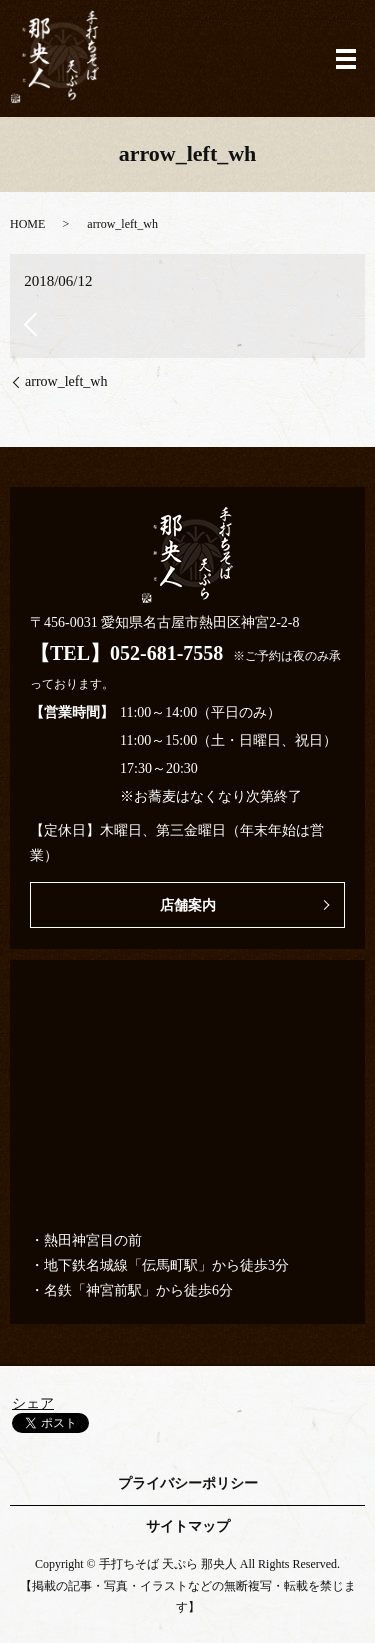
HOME (27, 224)
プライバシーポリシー (188, 1483)
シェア (33, 1403)
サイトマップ (188, 1526)
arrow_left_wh (66, 381)
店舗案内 (188, 905)
